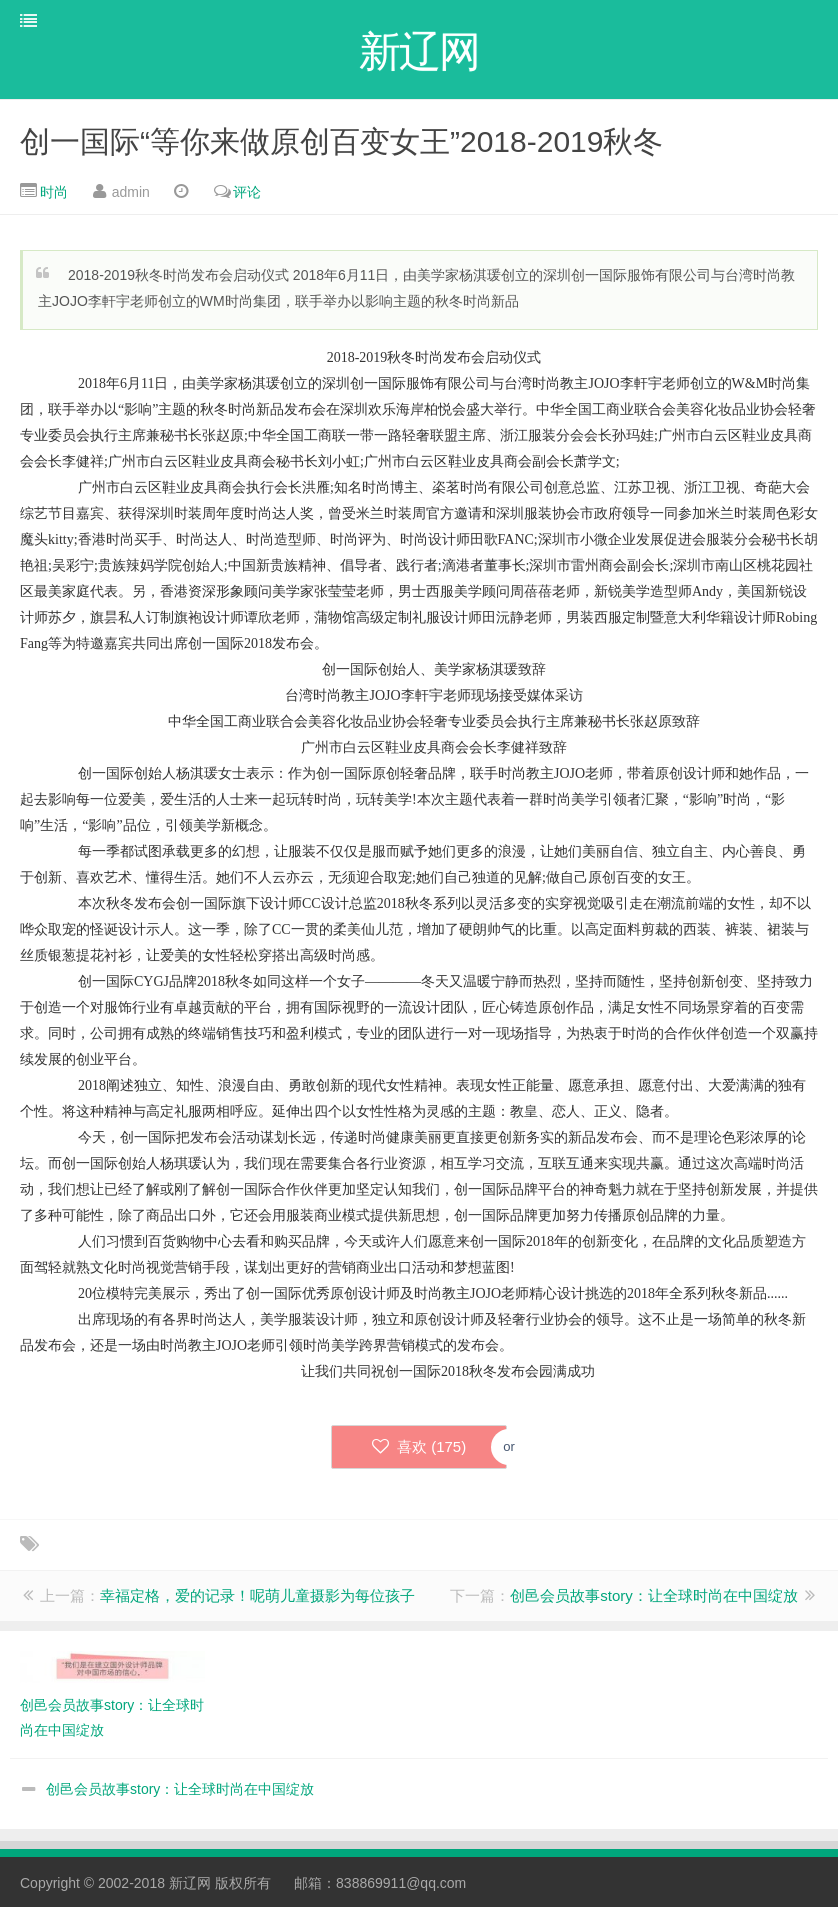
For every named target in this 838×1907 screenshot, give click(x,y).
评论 (247, 192)
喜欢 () (419, 1447)
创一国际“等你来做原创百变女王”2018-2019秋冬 (341, 141)
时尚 (54, 192)
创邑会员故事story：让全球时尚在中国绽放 (654, 1595)
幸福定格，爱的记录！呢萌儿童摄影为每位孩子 (257, 1595)
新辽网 (190, 1883)
